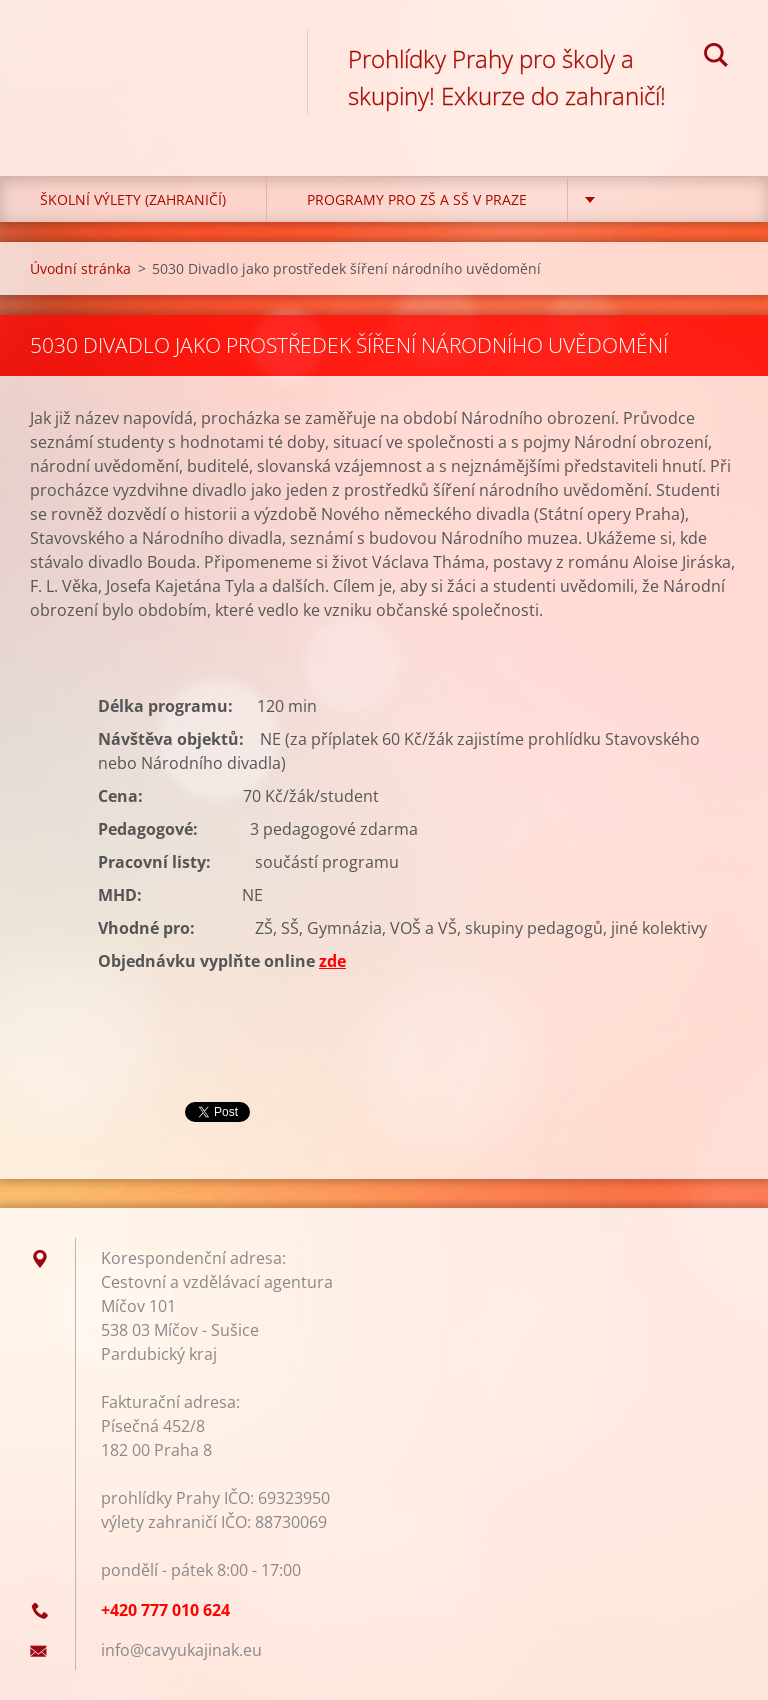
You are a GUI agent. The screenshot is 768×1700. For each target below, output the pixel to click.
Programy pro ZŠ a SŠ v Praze (417, 199)
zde (332, 961)
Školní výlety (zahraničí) (133, 199)
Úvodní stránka (80, 268)
